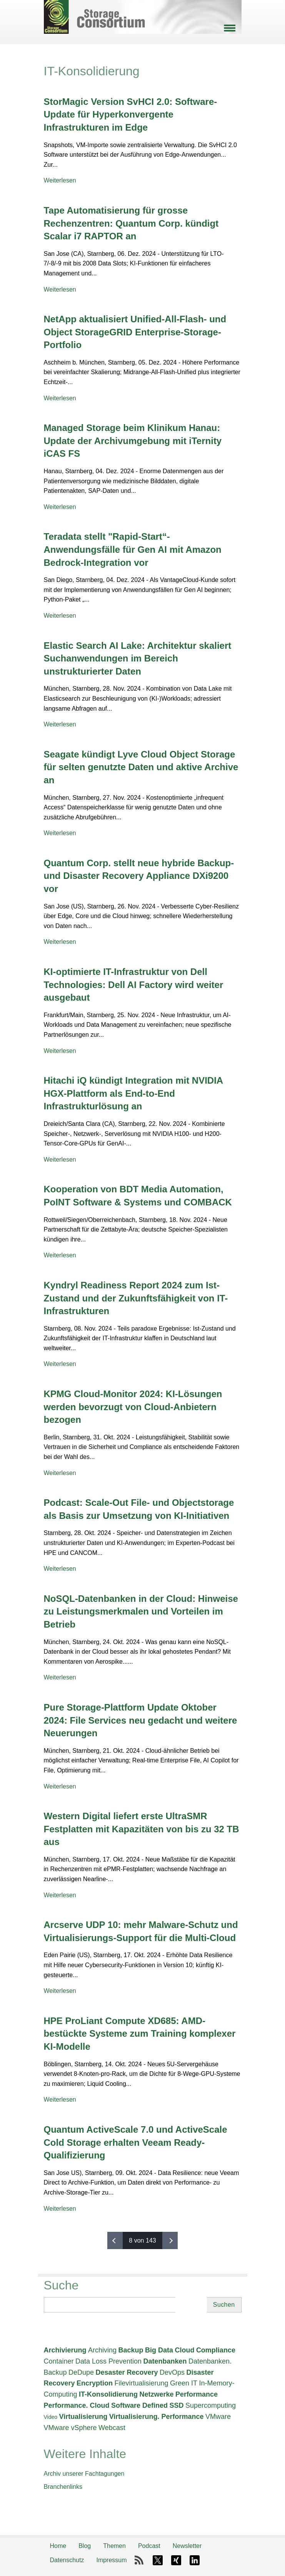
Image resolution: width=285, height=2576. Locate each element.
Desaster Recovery (127, 2372)
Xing (176, 2560)
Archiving (102, 2350)
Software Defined (139, 2405)
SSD (176, 2405)
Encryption (95, 2383)
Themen (114, 2546)
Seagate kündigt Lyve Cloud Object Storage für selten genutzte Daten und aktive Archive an (141, 767)
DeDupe (81, 2372)
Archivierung (65, 2350)
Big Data (159, 2350)
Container (59, 2361)
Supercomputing (210, 2405)
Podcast (149, 2546)
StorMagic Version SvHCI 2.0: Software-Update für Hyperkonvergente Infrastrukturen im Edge (130, 114)
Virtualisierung (83, 2416)
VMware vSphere (70, 2428)
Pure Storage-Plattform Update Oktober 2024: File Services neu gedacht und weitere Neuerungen (140, 1720)
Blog (84, 2546)
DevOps (172, 2372)
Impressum (111, 2560)
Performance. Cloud (77, 2405)
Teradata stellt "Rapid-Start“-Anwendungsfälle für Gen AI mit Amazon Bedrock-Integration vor (133, 549)
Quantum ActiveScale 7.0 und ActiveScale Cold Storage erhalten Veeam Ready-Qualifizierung (135, 2142)
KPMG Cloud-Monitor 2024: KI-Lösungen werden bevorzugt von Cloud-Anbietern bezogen (133, 1407)
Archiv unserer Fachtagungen (84, 2473)
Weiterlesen (60, 180)
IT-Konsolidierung (108, 2394)
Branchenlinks (63, 2486)
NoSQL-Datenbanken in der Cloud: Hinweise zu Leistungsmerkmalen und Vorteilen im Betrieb (141, 1611)
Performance (196, 2394)
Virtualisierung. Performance (156, 2416)
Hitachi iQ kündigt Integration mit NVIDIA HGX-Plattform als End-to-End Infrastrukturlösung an (133, 1093)
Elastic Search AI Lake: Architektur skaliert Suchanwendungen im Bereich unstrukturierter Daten (138, 658)
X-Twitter (158, 2560)
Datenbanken (165, 2361)
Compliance (215, 2350)
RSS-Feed (139, 2560)
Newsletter (187, 2546)
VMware (218, 2416)
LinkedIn (194, 2560)
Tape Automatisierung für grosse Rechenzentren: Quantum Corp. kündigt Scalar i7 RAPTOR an (131, 223)
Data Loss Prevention (108, 2361)
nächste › (170, 2240)
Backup (130, 2350)
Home (58, 2546)
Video (51, 2417)
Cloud (184, 2350)
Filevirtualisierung (141, 2383)
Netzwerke (156, 2394)
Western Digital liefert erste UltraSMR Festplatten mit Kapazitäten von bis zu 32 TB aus (141, 1829)
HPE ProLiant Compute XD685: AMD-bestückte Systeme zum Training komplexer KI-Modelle (140, 2034)
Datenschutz (67, 2560)
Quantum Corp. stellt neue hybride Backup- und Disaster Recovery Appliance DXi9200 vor (139, 876)
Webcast (111, 2428)
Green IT (183, 2383)
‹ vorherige (115, 2240)
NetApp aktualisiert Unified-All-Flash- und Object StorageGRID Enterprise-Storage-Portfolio (135, 332)
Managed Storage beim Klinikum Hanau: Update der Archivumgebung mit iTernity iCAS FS (133, 441)
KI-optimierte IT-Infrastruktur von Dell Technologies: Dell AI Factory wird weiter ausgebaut (133, 984)
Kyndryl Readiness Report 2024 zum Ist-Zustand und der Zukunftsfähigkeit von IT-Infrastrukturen (136, 1298)
